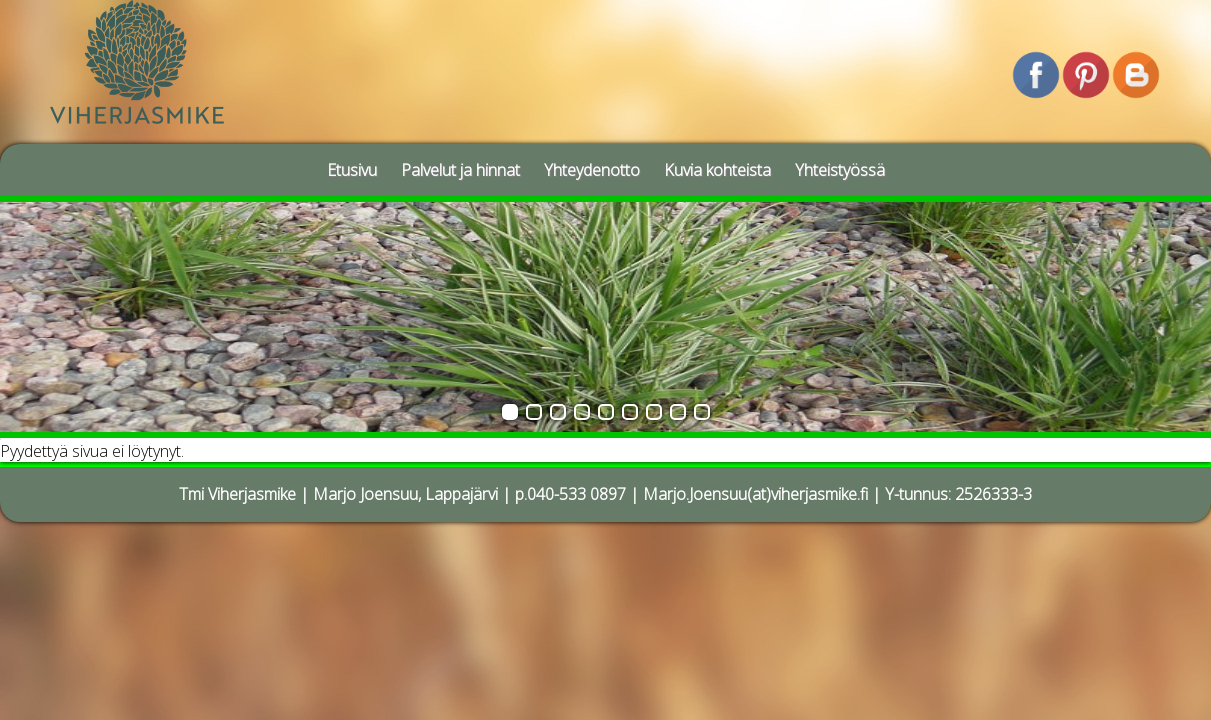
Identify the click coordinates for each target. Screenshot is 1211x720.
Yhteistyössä (840, 170)
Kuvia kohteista (717, 170)
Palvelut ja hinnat (460, 170)
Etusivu (352, 170)
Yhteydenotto (592, 170)
